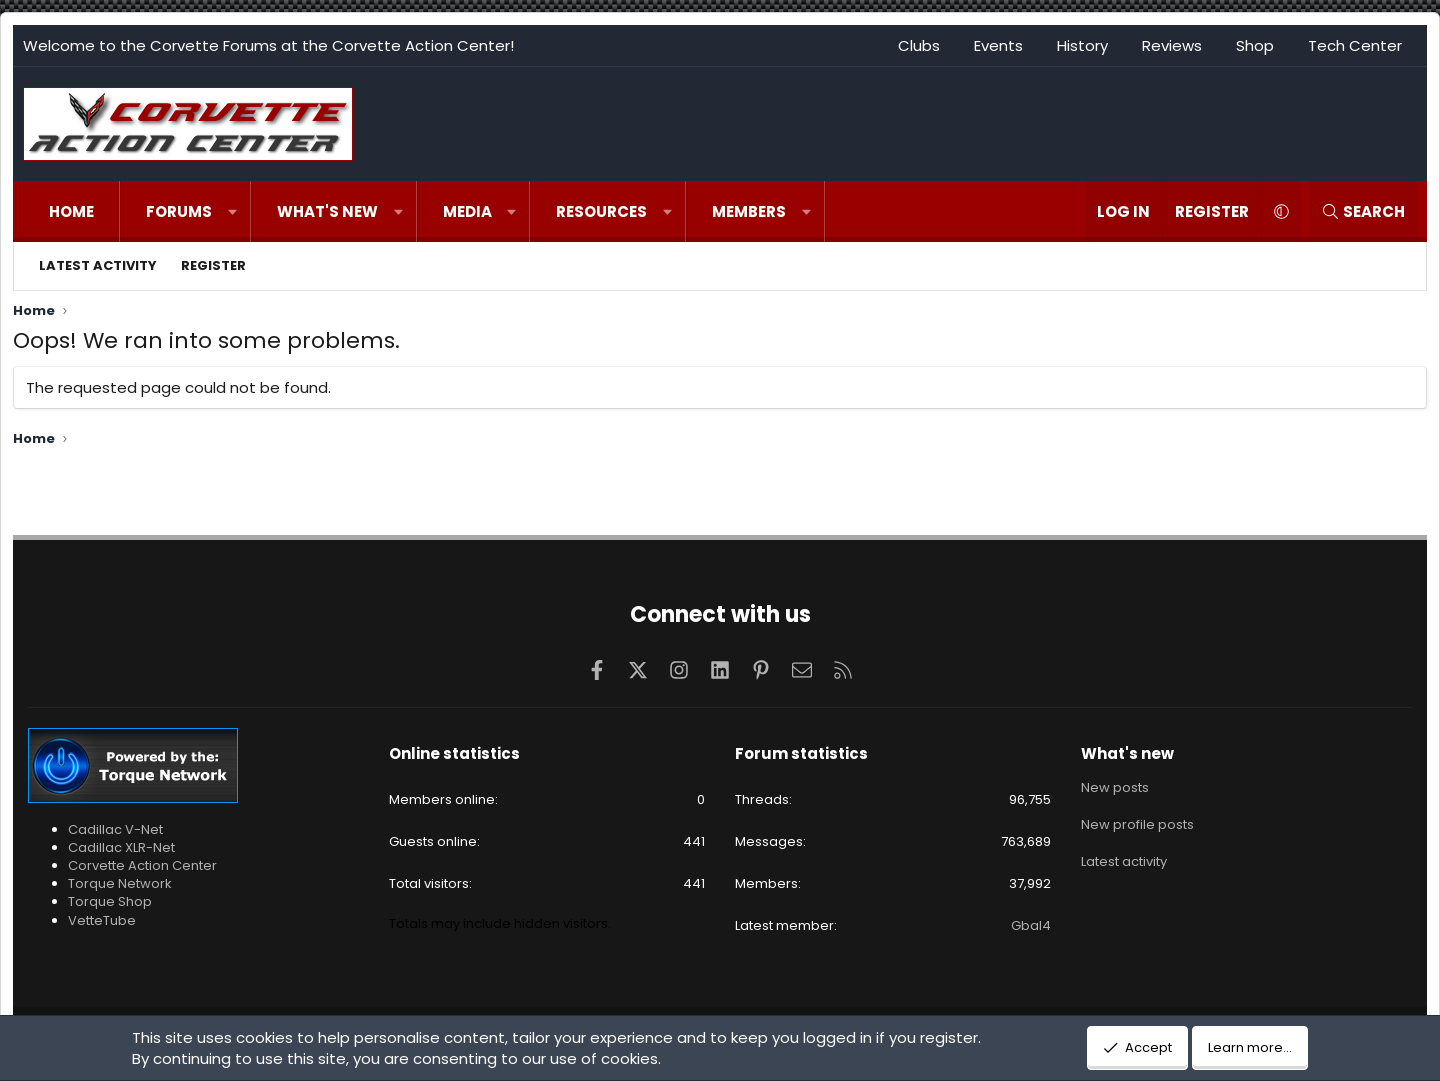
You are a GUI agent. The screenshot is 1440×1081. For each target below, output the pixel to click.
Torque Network (120, 883)
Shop (1255, 45)
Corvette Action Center (142, 865)
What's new (327, 211)
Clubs (919, 45)
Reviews (1172, 45)
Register (213, 265)
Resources (601, 211)
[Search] (1363, 211)
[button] (232, 211)
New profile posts (1137, 823)
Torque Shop (110, 901)
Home (71, 211)
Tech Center (1355, 45)
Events (998, 45)
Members (749, 211)
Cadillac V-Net (115, 829)
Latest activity (98, 265)
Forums (179, 211)
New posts (1115, 788)
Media (467, 211)
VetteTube (102, 920)
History (1082, 45)
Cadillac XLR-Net (121, 847)
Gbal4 (1031, 925)
